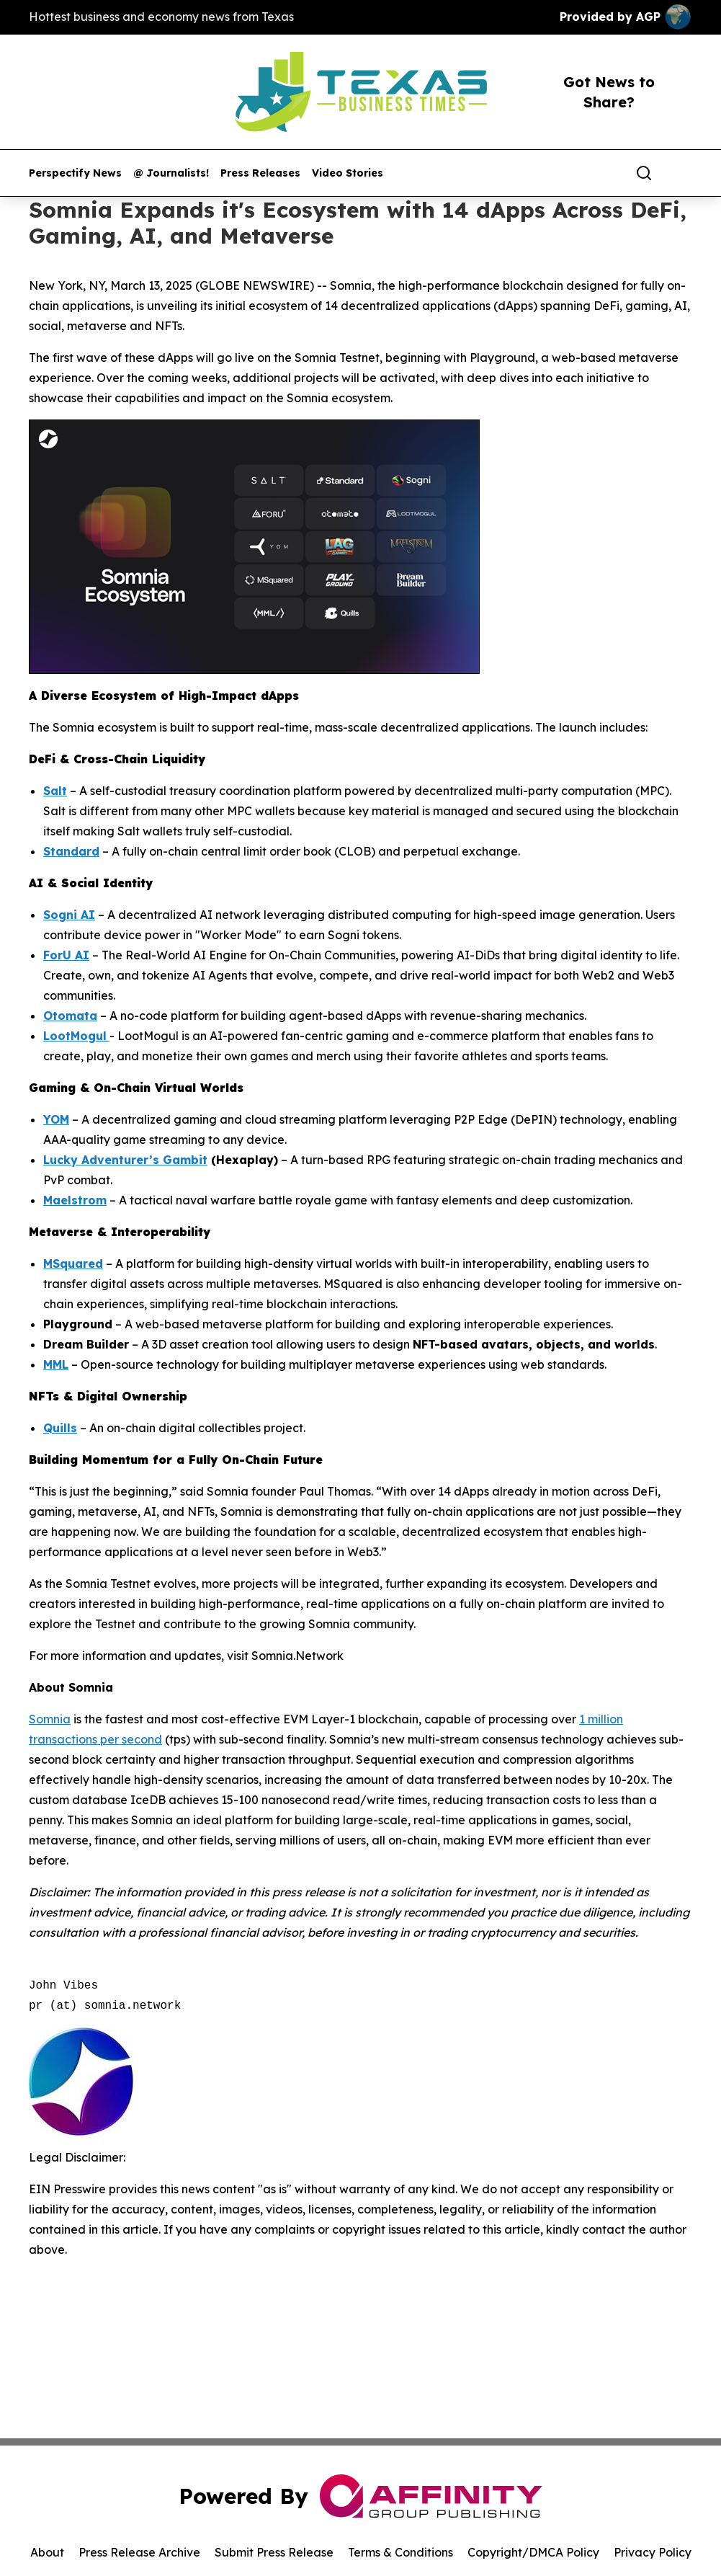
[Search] (644, 173)
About (47, 2552)
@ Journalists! (171, 173)
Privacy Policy (652, 2552)
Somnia (50, 1719)
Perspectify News (75, 173)
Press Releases (260, 173)
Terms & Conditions (400, 2552)
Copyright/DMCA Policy (533, 2552)
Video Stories (347, 173)
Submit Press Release (274, 2552)
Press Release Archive (139, 2552)
